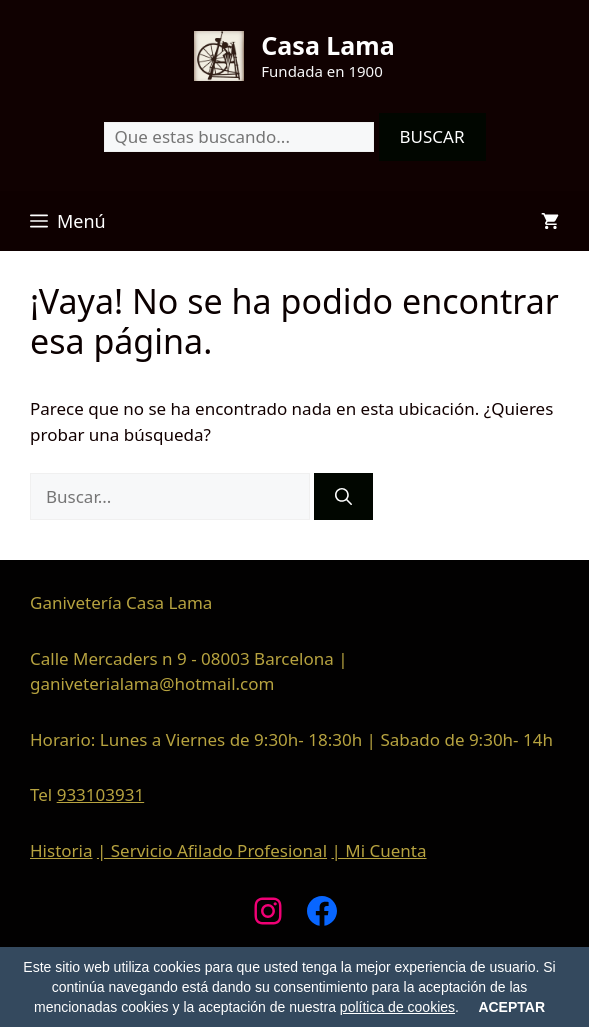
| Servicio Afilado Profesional (212, 850)
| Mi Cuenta (378, 850)
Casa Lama (327, 45)
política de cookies (397, 1007)
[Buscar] (343, 497)
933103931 (101, 794)
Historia (61, 850)
